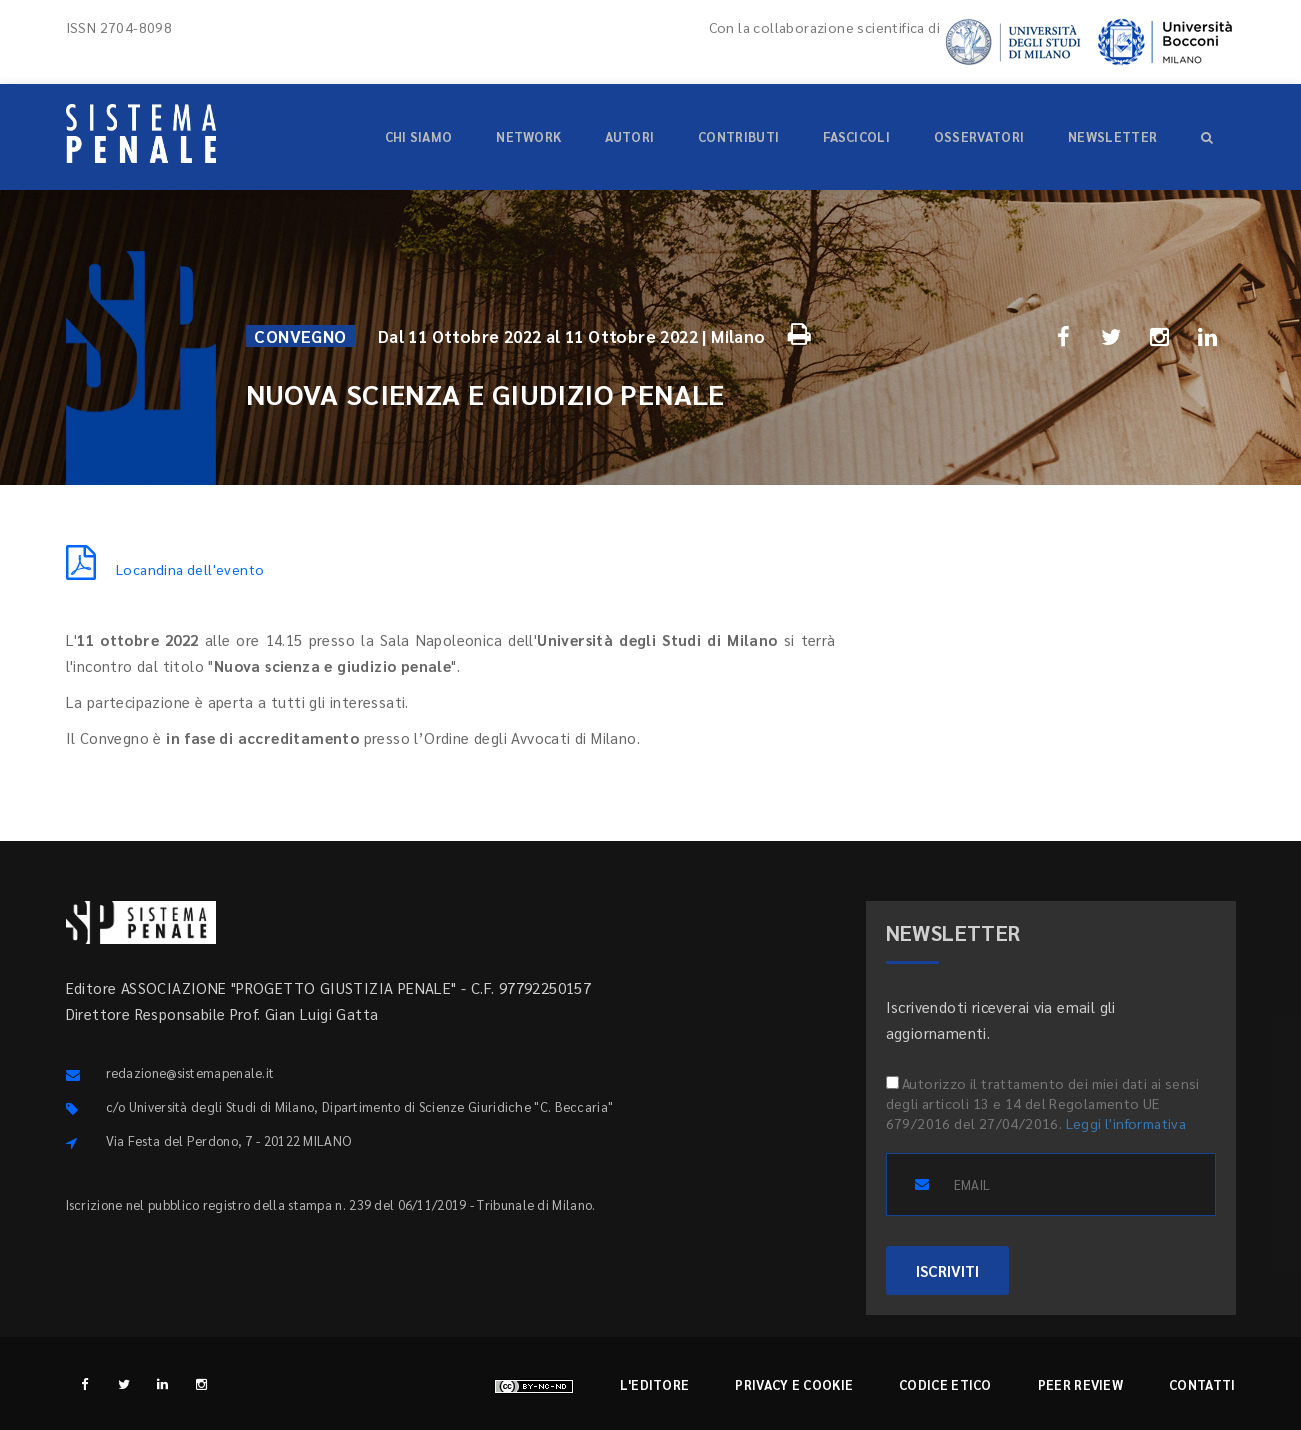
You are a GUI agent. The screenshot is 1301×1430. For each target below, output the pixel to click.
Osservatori (979, 136)
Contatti (1202, 1384)
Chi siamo (419, 136)
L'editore (655, 1384)
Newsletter (1112, 136)
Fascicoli (856, 136)
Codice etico (945, 1384)
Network (528, 136)
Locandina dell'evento (165, 569)
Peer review (1080, 1384)
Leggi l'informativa (1126, 1123)
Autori (629, 136)
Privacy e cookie (794, 1384)
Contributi (738, 136)
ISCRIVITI (947, 1270)
